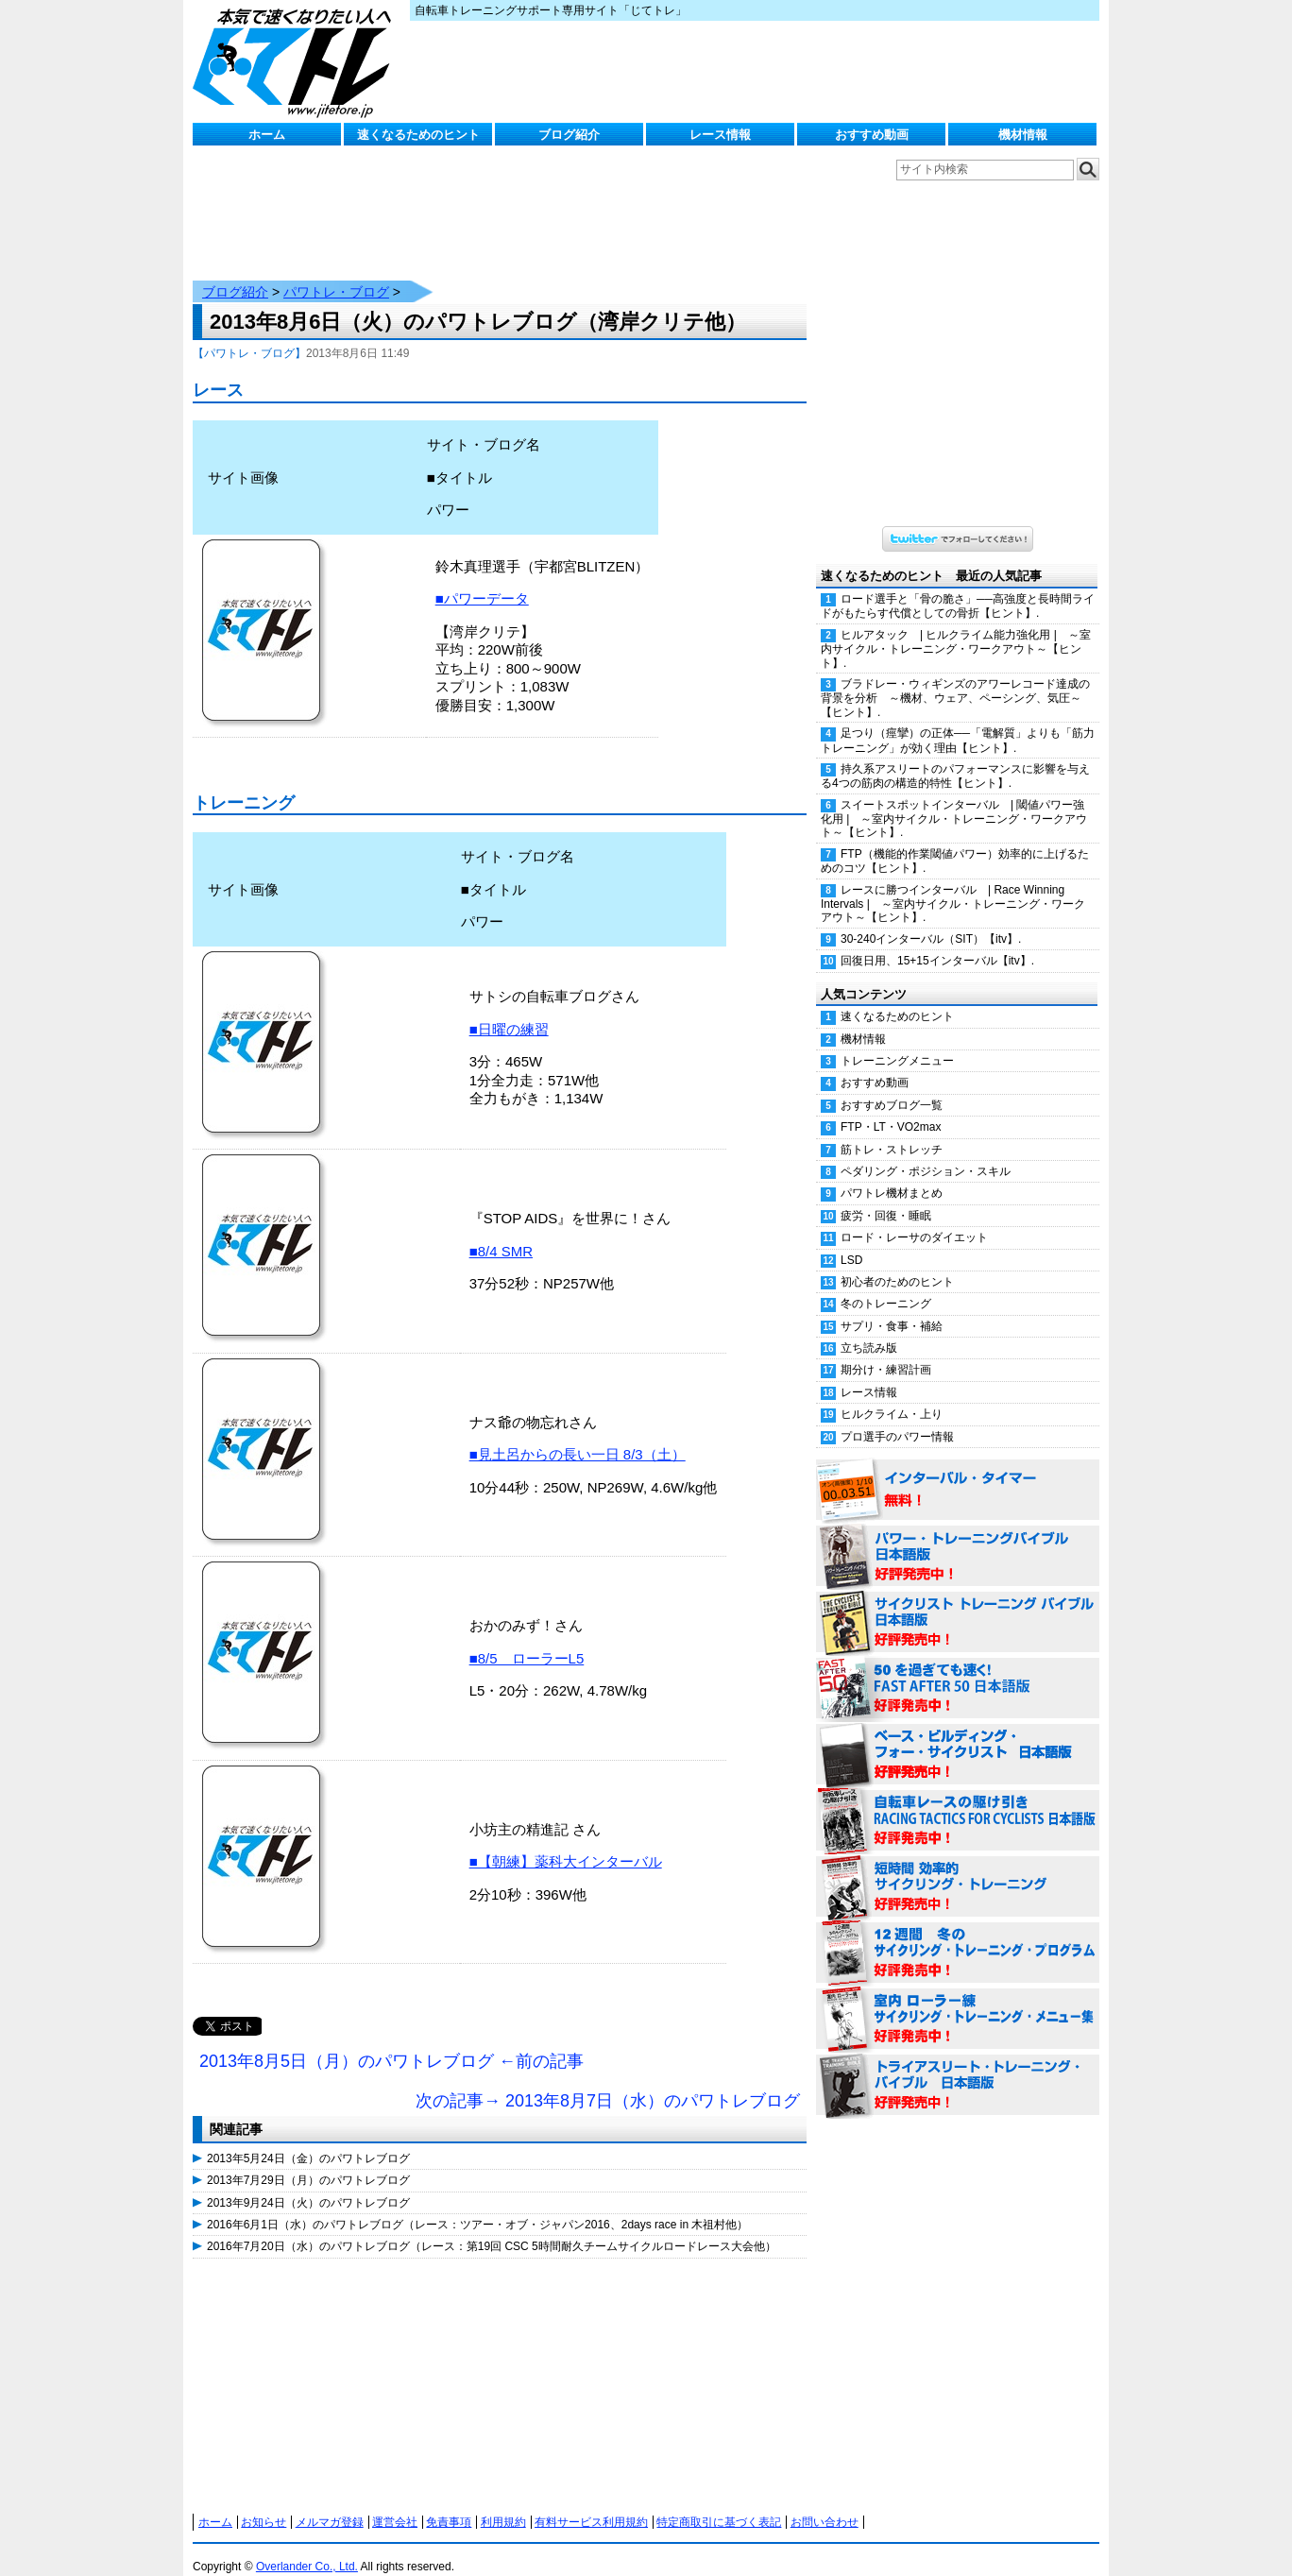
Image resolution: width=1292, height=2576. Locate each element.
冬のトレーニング (886, 1284)
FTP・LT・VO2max (891, 1108)
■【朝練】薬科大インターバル (565, 1842)
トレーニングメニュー (897, 1042)
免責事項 (448, 2503)
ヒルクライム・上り (892, 1395)
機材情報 (1022, 135)
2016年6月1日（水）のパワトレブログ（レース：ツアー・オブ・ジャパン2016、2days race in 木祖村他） (477, 2205)
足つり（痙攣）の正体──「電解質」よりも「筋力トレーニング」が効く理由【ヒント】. (958, 721)
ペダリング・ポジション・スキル (926, 1152)
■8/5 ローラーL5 (527, 1639)
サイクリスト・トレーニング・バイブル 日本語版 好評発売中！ (957, 1604)
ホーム (266, 135)
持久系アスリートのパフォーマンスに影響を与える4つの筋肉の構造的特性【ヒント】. (955, 757)
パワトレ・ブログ (336, 273)
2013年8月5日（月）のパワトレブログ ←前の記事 (391, 2042)
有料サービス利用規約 (591, 2503)
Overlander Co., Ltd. (307, 2547)
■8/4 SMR (501, 1232)
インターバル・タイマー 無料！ (957, 1472)
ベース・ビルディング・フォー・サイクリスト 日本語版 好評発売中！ (957, 1736)
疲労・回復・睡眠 (886, 1196)
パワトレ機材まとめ (892, 1174)
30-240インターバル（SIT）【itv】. (931, 920)
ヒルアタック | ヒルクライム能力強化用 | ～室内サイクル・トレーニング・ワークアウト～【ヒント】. (956, 630)
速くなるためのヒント (418, 135)
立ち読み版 (869, 1329)
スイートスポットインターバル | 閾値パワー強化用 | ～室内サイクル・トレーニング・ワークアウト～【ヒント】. (954, 800)
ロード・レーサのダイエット (914, 1218)
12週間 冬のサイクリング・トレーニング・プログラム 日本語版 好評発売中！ (957, 1935)
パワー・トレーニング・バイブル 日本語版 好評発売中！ (957, 1538)
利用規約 (503, 2503)
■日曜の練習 (509, 1010)
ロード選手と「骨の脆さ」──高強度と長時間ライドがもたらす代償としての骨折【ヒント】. (958, 587)
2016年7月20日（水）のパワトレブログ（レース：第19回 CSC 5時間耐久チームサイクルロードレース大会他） (491, 2227)
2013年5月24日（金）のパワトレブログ (308, 2139)
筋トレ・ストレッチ (892, 1130)
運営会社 (394, 2503)
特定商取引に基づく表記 (718, 2503)
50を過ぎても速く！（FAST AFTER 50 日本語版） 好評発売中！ (957, 1670)
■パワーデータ (482, 579)
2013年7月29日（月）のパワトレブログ (308, 2161)
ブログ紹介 (569, 135)
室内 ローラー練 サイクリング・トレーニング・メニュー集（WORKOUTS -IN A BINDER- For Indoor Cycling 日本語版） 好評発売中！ (957, 2001)
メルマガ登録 (330, 2503)
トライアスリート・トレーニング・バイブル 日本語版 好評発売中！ (957, 2067)
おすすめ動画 (872, 135)
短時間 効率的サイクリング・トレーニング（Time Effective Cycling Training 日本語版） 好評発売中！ (957, 1868)
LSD (851, 1241)
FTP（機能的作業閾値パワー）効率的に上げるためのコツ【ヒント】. (955, 842)
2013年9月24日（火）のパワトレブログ (308, 2184)
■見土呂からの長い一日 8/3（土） (577, 1435)
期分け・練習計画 (886, 1350)
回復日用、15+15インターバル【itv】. (937, 941)
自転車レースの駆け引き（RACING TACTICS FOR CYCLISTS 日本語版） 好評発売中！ (957, 1802)
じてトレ (296, 61)
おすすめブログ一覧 (892, 1086)
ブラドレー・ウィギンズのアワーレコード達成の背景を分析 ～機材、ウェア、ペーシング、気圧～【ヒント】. (955, 679)
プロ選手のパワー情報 (897, 1417)
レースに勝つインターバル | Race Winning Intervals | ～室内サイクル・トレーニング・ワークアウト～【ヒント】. (953, 885)
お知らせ (263, 2503)
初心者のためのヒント (897, 1263)
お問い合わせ (824, 2503)
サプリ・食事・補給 (892, 1307)
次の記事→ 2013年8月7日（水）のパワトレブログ (608, 2082)
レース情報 (720, 135)
